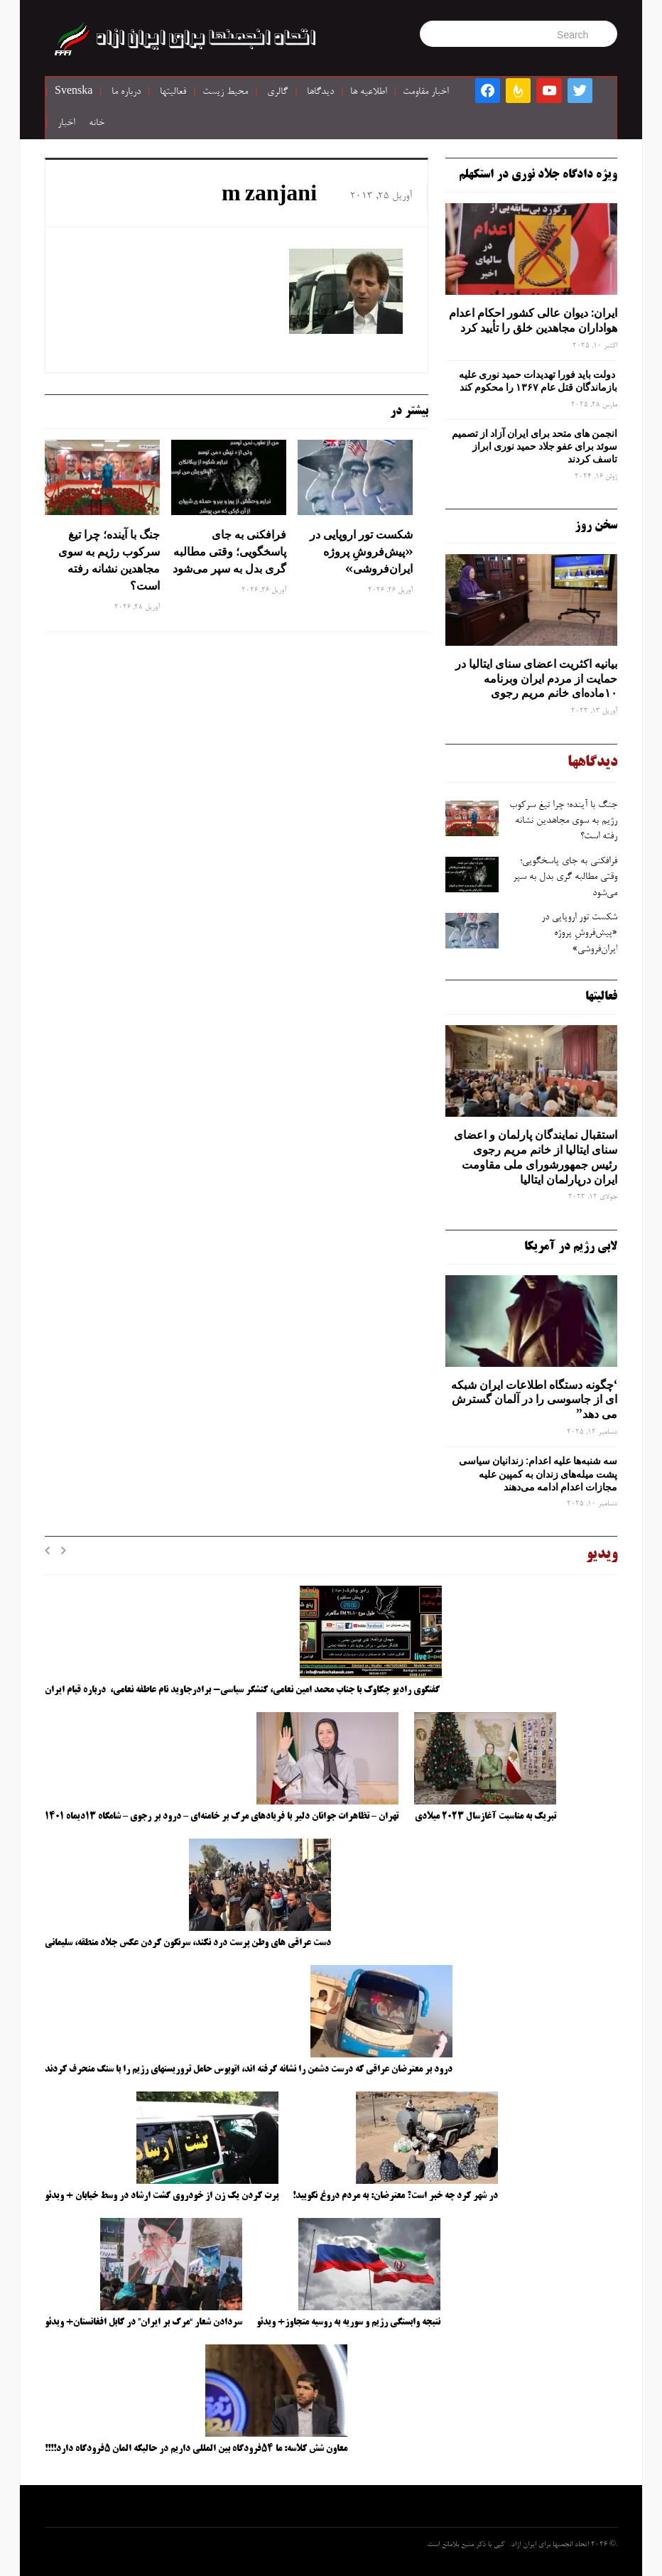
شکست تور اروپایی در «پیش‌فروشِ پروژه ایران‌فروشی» (361, 551)
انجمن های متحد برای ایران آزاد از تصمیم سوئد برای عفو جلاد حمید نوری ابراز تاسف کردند (534, 446)
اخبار (66, 123)
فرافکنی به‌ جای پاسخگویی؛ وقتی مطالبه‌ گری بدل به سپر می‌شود (229, 551)
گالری (277, 92)
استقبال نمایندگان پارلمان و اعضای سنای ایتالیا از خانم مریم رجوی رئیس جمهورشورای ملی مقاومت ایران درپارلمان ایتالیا (535, 1156)
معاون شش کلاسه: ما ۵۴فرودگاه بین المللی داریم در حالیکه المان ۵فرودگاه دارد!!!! (196, 2449)
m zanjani (269, 196)
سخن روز (596, 525)
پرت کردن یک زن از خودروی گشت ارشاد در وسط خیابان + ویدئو (161, 2196)
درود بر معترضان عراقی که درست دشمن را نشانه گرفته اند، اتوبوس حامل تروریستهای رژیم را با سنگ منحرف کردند (248, 2069)
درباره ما (126, 92)
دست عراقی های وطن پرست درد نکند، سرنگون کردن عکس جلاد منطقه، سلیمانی (188, 1943)
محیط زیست (225, 92)
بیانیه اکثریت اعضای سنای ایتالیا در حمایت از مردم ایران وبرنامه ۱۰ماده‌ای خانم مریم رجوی (536, 678)
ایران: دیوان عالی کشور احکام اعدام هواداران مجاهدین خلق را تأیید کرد (533, 320)
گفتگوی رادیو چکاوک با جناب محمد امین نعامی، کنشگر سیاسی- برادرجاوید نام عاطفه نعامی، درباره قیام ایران (243, 1690)
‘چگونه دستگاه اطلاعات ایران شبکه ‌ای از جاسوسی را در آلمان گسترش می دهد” (534, 1400)
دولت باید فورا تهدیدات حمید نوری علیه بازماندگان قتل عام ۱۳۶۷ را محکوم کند (538, 381)
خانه (96, 123)
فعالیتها (173, 92)
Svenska (73, 92)
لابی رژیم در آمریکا (570, 1246)
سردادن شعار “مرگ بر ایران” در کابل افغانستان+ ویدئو (143, 2322)
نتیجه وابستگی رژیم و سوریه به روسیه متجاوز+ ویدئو (348, 2322)
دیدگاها (320, 92)
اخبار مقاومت (425, 92)
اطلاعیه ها (368, 92)
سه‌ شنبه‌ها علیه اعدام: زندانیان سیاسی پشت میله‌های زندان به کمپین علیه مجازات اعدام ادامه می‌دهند (538, 1473)
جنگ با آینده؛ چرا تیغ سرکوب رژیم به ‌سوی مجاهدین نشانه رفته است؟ (109, 559)
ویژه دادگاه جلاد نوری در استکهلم (538, 174)
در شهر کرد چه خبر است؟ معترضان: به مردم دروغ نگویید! (395, 2196)
